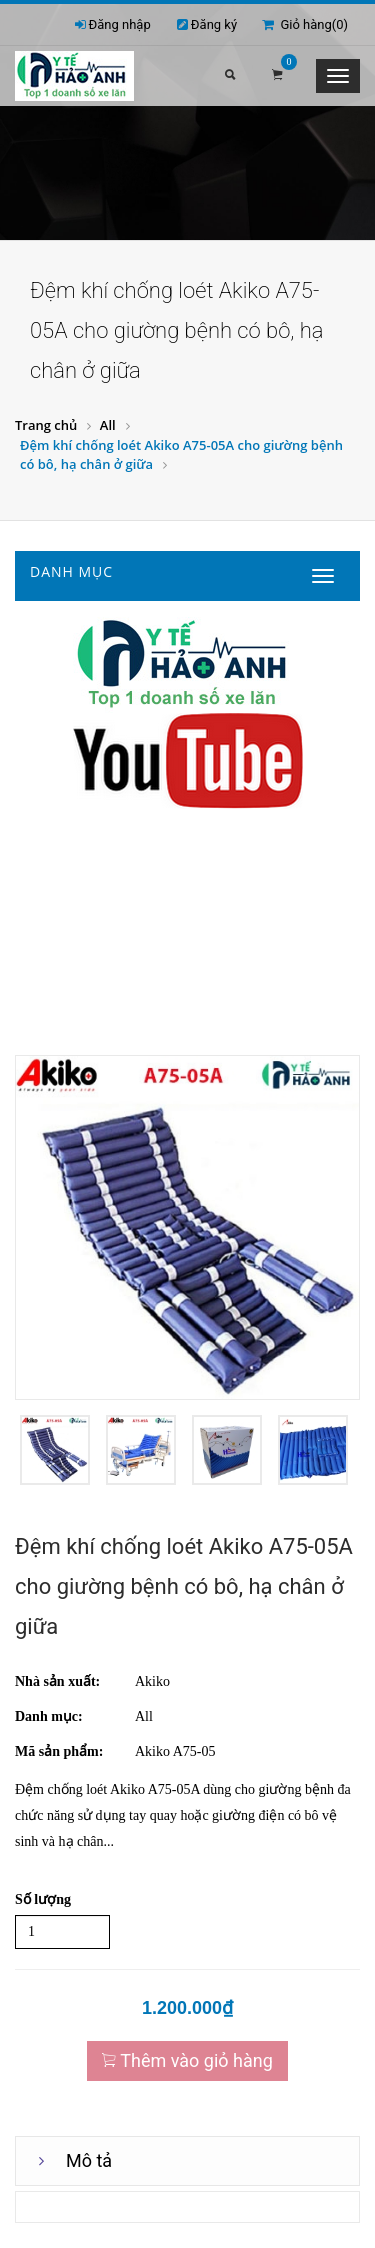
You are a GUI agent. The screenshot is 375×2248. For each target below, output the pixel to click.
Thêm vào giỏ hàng (187, 2060)
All (108, 425)
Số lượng (43, 1899)
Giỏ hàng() (305, 24)
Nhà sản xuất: (57, 1681)
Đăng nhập (120, 24)
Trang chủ (46, 425)
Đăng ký (214, 24)
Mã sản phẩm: (59, 1751)
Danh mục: (49, 1716)
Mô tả (89, 2160)
